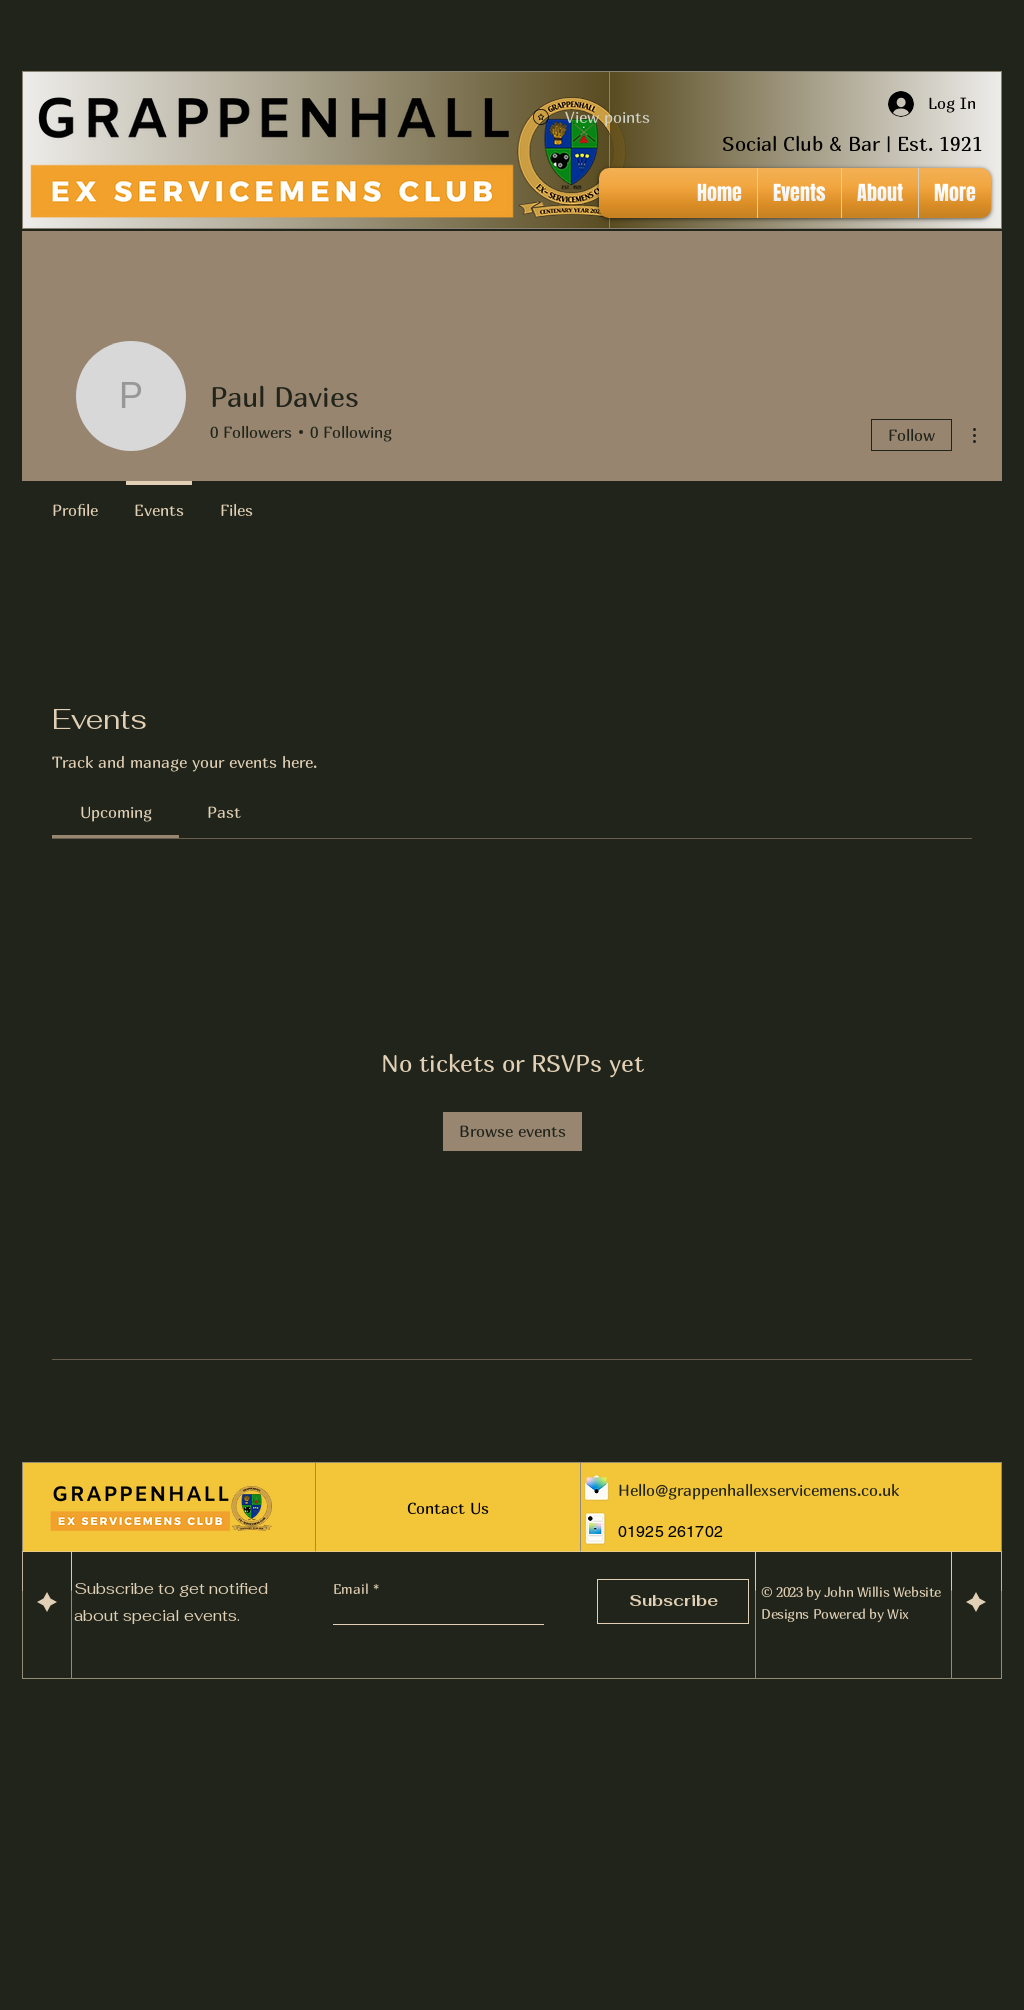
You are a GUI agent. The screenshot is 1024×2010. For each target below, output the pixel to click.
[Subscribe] (673, 1601)
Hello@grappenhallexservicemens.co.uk (758, 1490)
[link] (116, 812)
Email (353, 1589)
